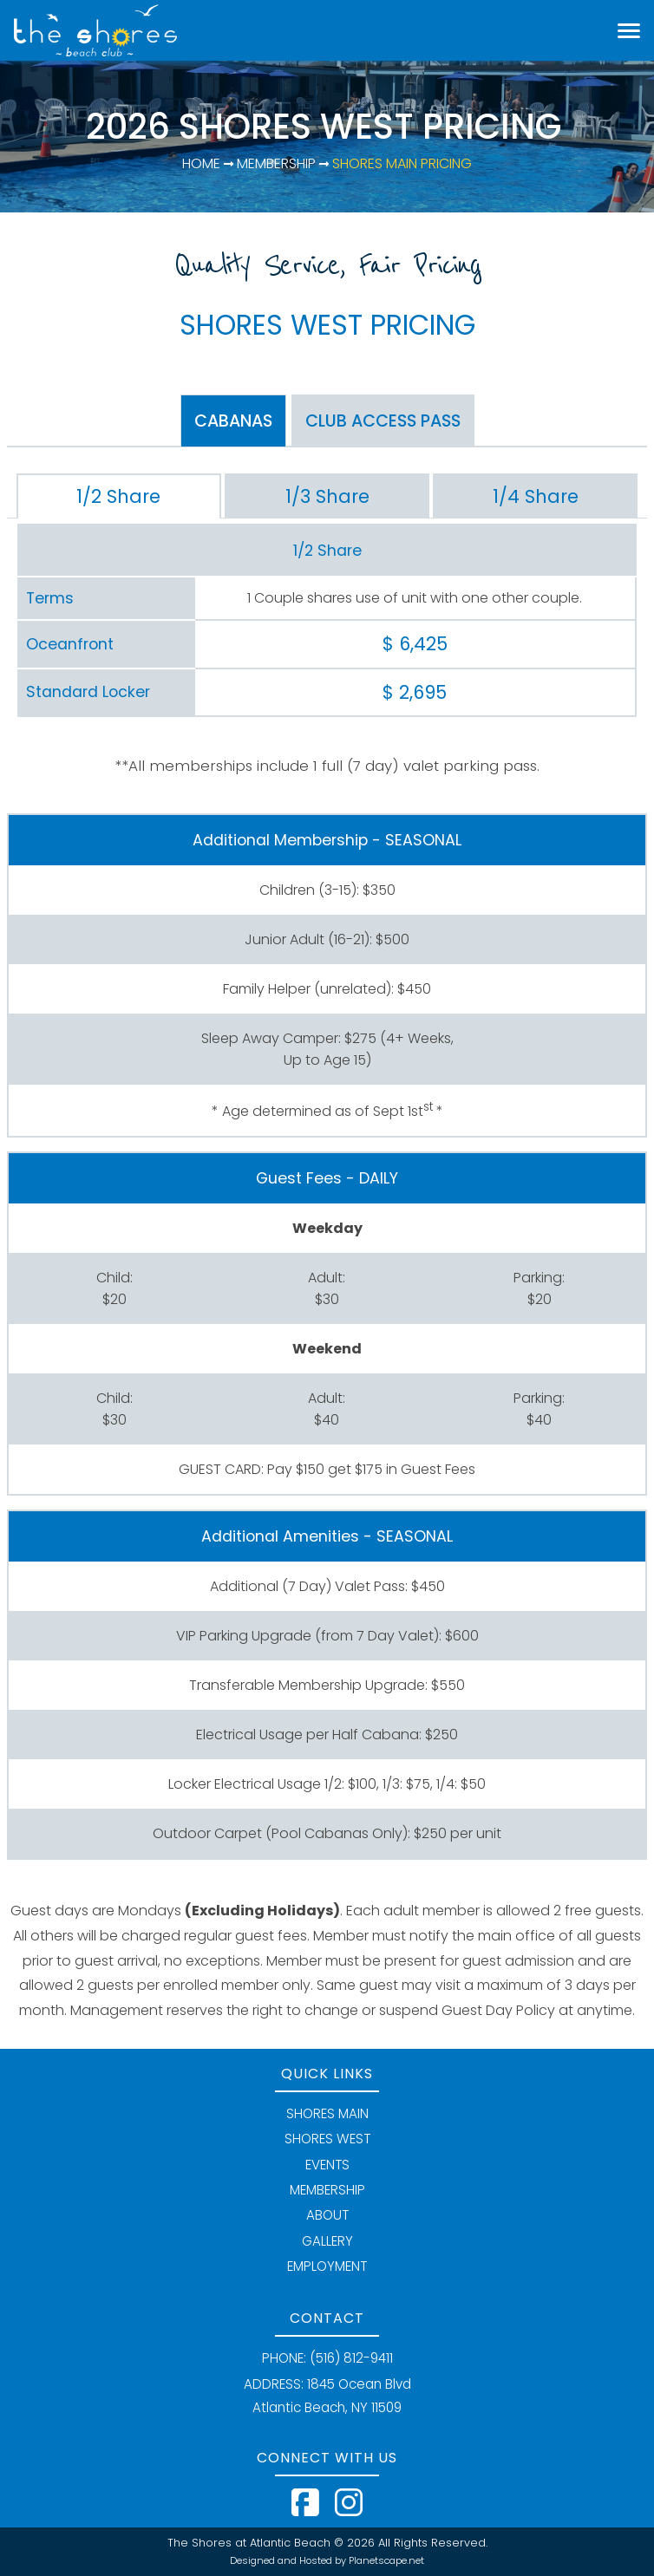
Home (201, 163)
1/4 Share (536, 496)
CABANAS (233, 421)
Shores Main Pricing (400, 163)
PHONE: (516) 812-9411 (327, 2358)
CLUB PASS (383, 421)
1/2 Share (118, 496)
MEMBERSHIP (327, 2190)
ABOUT (327, 2215)
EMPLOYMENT (327, 2266)
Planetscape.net (386, 2560)
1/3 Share (327, 496)
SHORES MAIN (327, 2113)
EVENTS (327, 2164)
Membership (274, 163)
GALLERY (327, 2241)
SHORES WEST (327, 2138)
